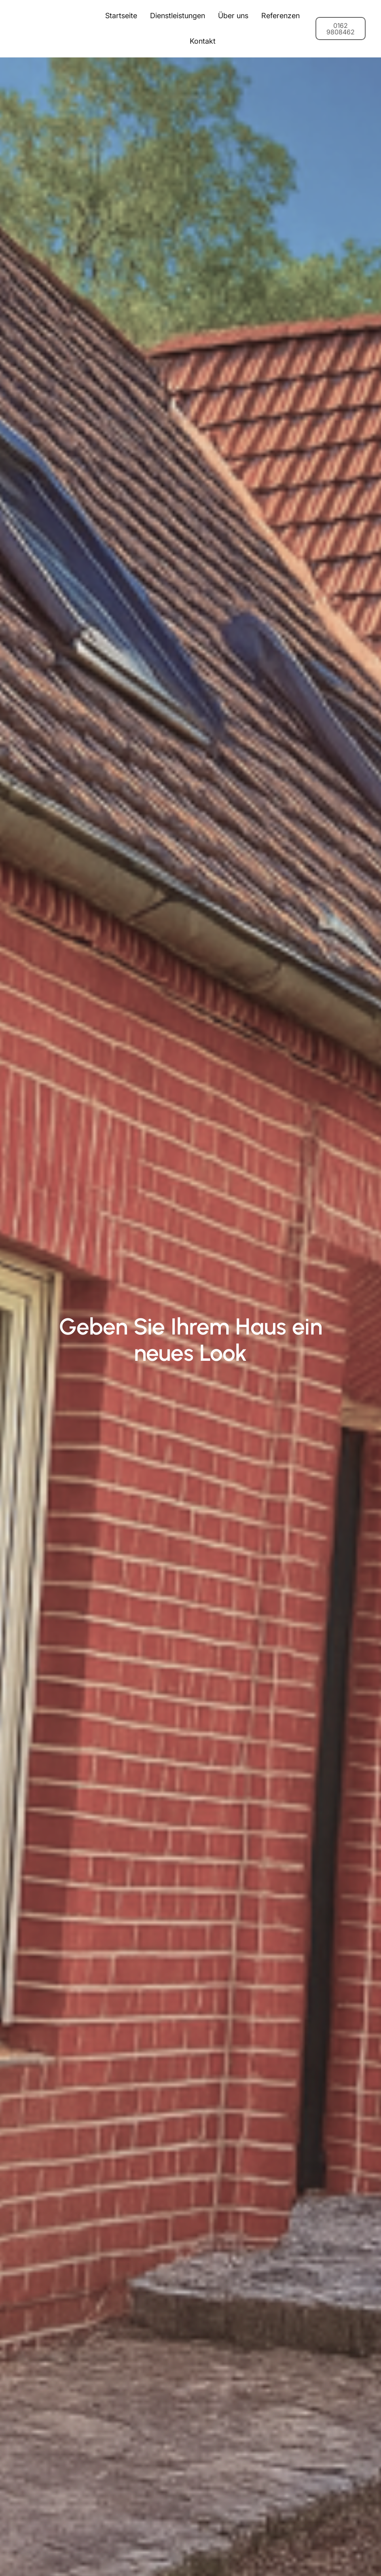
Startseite (121, 15)
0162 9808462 (340, 28)
